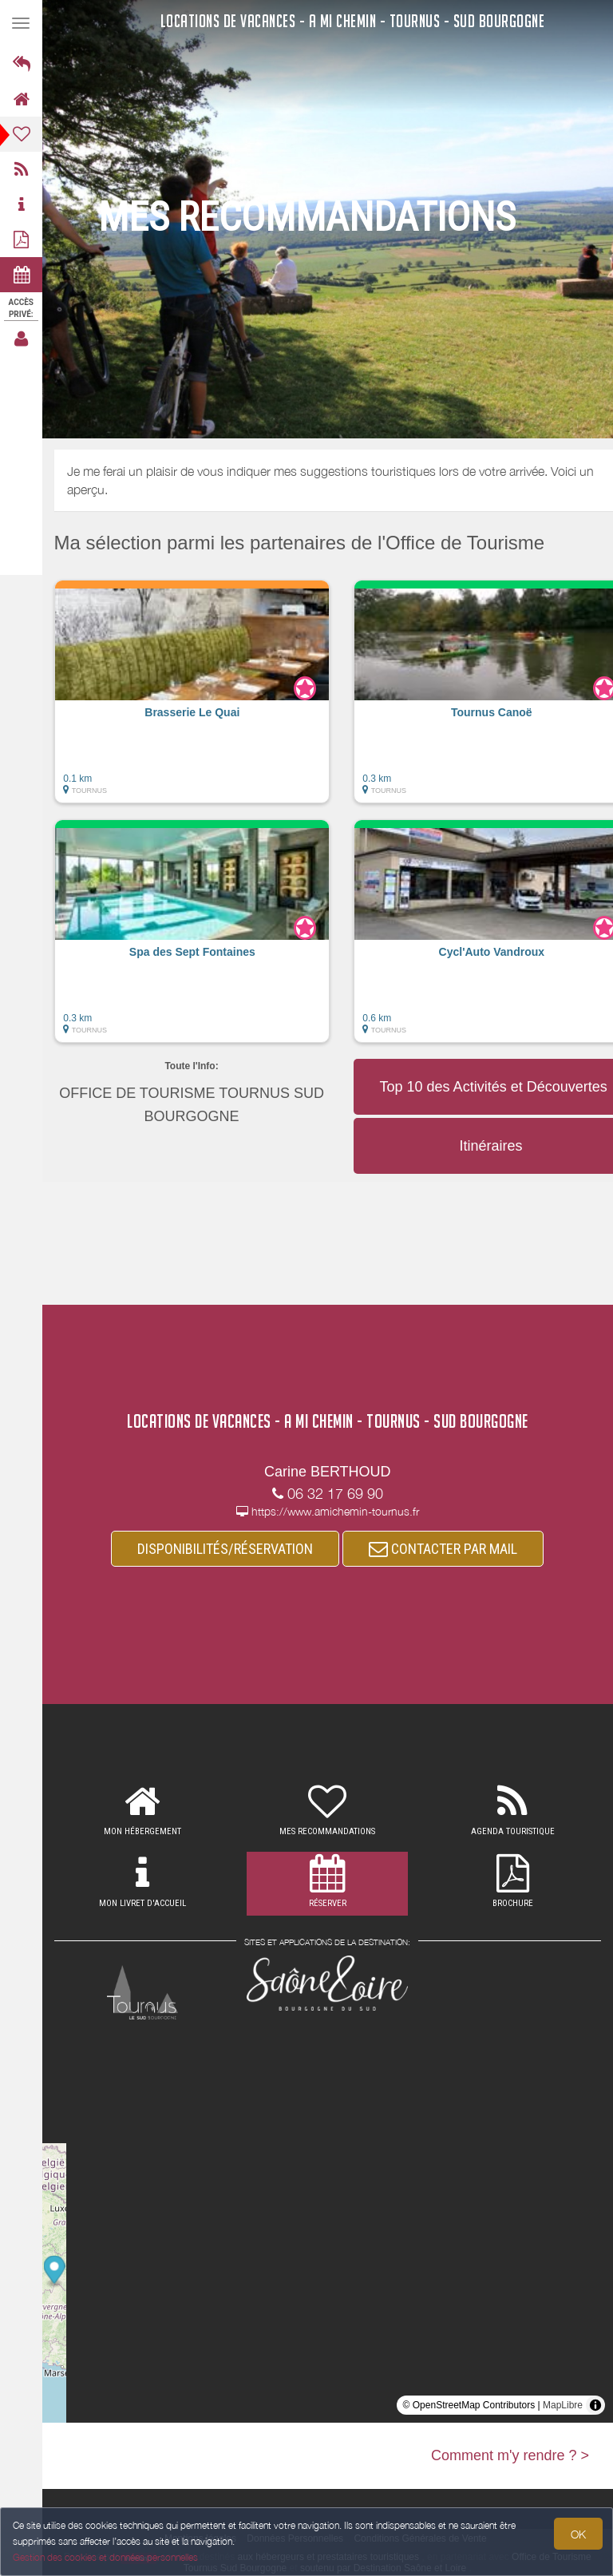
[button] (192, 699)
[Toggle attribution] (595, 2405)
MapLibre (563, 2405)
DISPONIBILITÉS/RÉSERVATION (226, 1548)
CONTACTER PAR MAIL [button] (444, 1548)
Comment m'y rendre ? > (510, 2455)
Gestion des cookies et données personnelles (105, 2557)
